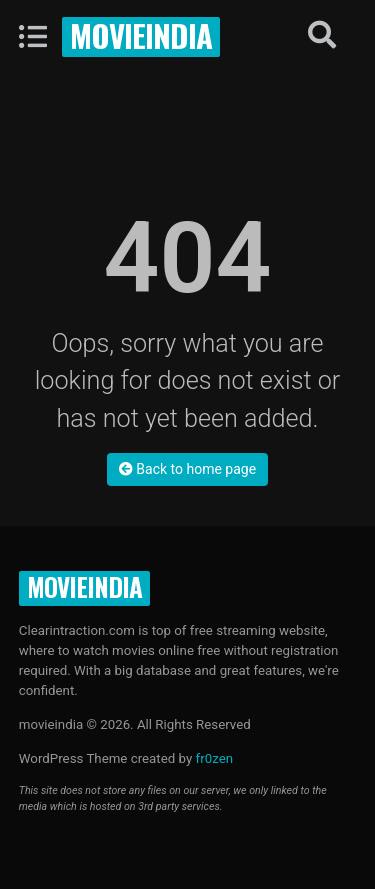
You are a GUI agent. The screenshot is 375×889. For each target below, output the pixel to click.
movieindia (141, 35)
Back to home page (187, 469)
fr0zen (215, 758)
